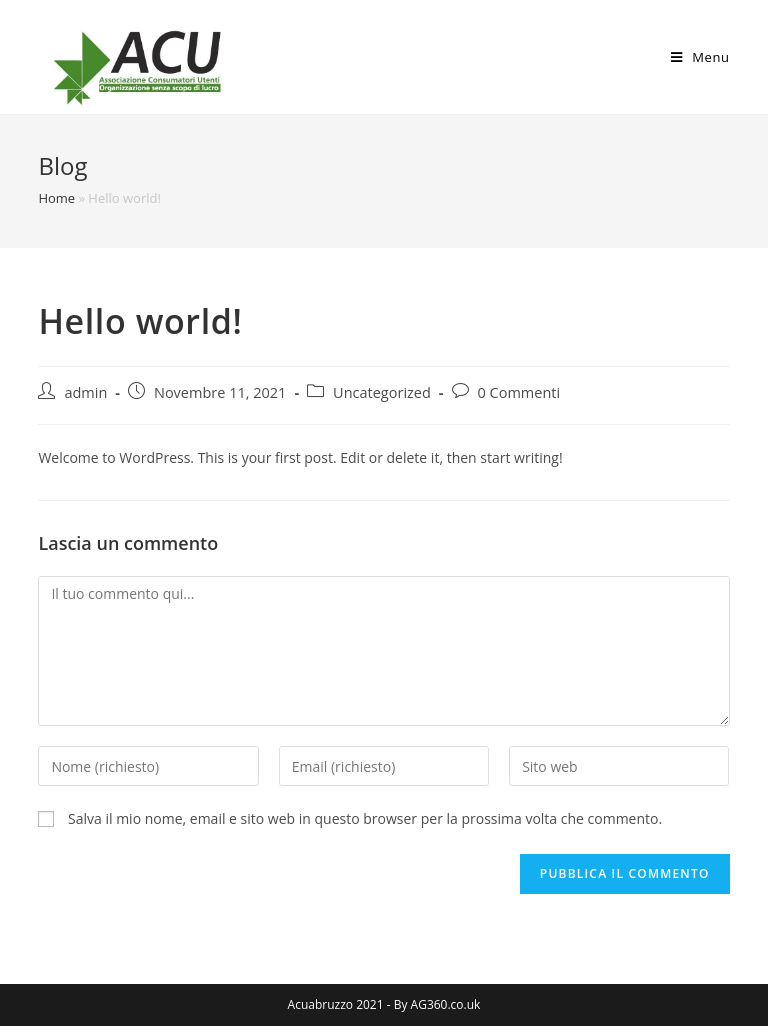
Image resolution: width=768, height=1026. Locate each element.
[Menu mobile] (700, 57)
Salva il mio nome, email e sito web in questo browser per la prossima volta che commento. (365, 818)
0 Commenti (519, 392)
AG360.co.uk (446, 1004)
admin (85, 392)
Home (56, 198)
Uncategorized (382, 392)
